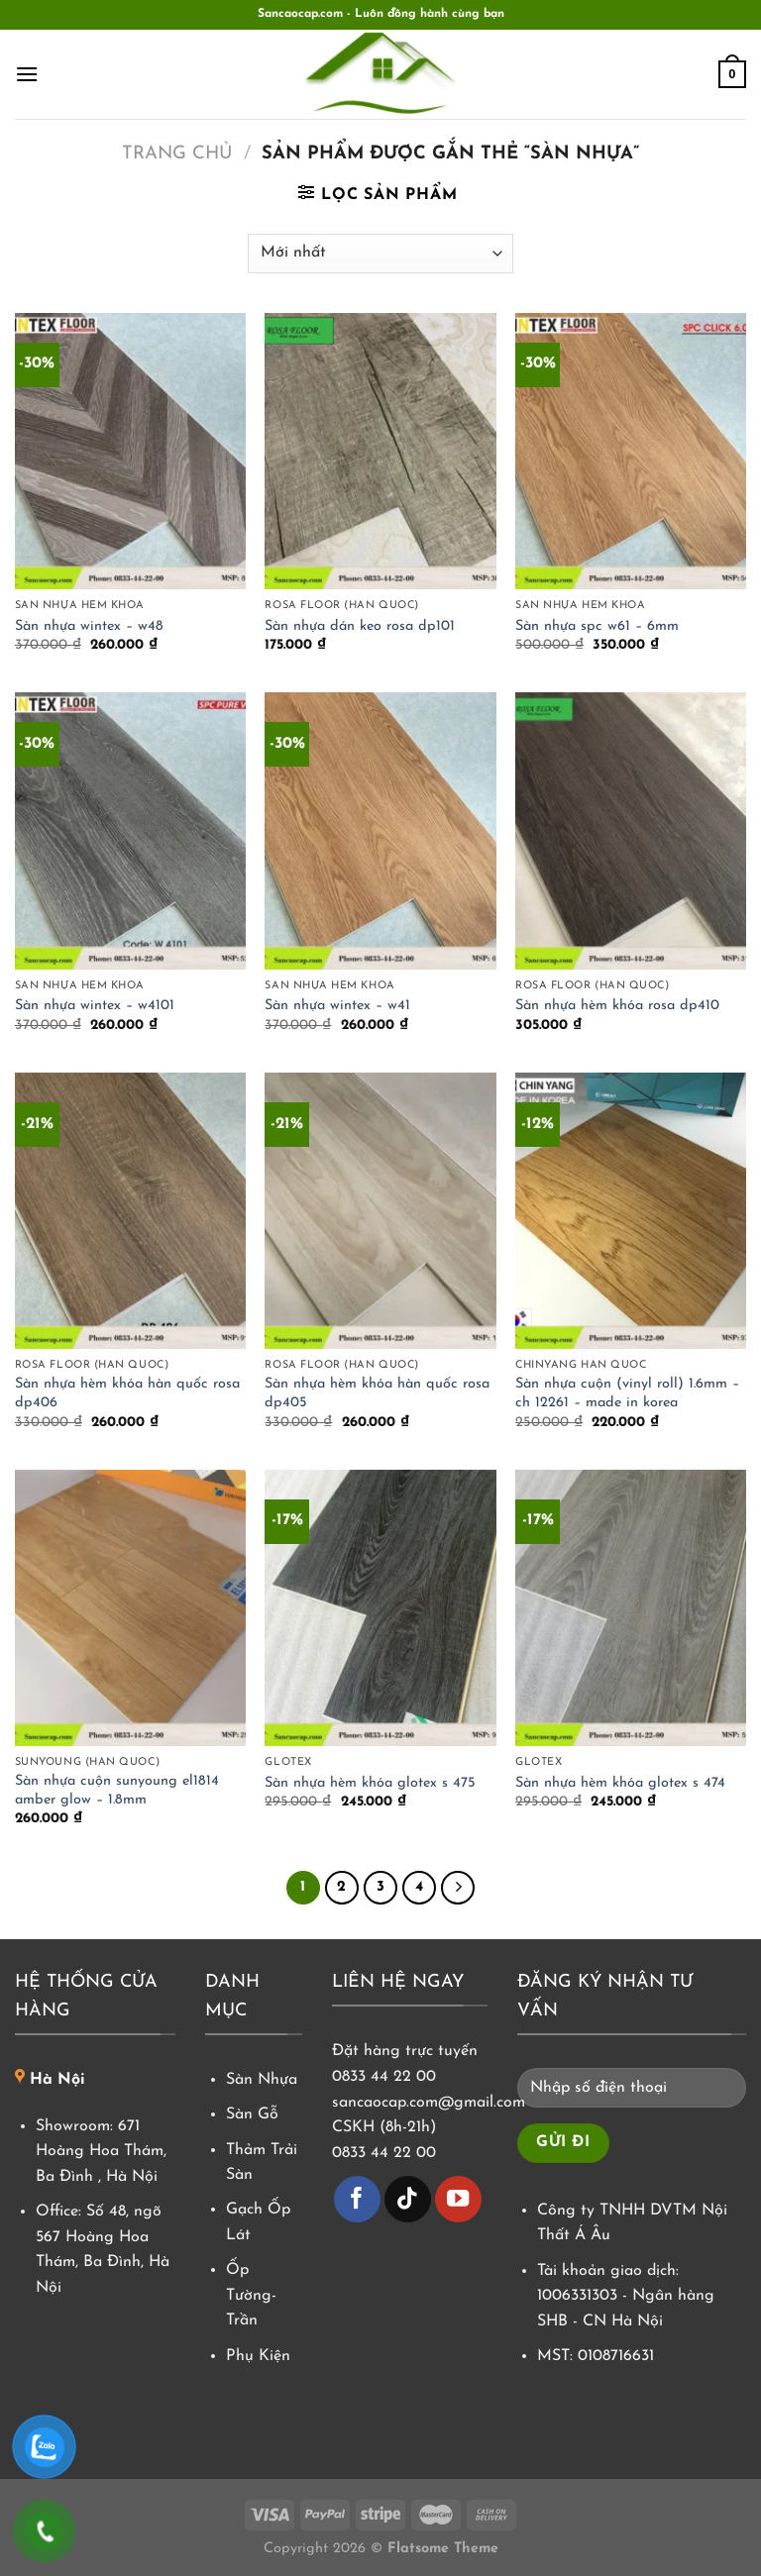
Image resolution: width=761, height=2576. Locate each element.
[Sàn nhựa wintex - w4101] (130, 830)
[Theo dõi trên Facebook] (357, 2199)
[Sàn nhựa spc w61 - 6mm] (630, 451)
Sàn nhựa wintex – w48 (89, 626)
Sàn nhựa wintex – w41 (337, 1005)
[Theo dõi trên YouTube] (458, 2199)
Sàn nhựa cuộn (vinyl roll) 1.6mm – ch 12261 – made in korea (627, 1393)
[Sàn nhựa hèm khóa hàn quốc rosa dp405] (380, 1211)
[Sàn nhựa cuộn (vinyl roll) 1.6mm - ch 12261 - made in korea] (630, 1211)
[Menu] (27, 74)
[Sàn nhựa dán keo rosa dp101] (380, 451)
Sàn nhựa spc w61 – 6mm (597, 626)
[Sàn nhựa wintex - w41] (380, 830)
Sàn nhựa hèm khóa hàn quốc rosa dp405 (377, 1393)
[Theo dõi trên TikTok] (407, 2199)
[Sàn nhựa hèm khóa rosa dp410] (630, 830)
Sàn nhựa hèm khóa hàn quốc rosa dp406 (127, 1393)
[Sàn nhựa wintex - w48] (130, 451)
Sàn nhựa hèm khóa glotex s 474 (620, 1783)
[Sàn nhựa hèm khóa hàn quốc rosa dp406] (130, 1211)
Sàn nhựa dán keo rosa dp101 (360, 626)
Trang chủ (177, 154)
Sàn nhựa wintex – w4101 (94, 1005)
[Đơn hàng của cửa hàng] (380, 253)
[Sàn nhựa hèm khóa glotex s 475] (380, 1608)
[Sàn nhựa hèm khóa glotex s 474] (630, 1608)
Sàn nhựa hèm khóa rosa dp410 (617, 1005)
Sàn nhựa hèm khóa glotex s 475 (370, 1783)
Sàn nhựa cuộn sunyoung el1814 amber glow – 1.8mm (117, 1790)
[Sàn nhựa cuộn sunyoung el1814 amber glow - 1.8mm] (130, 1608)
